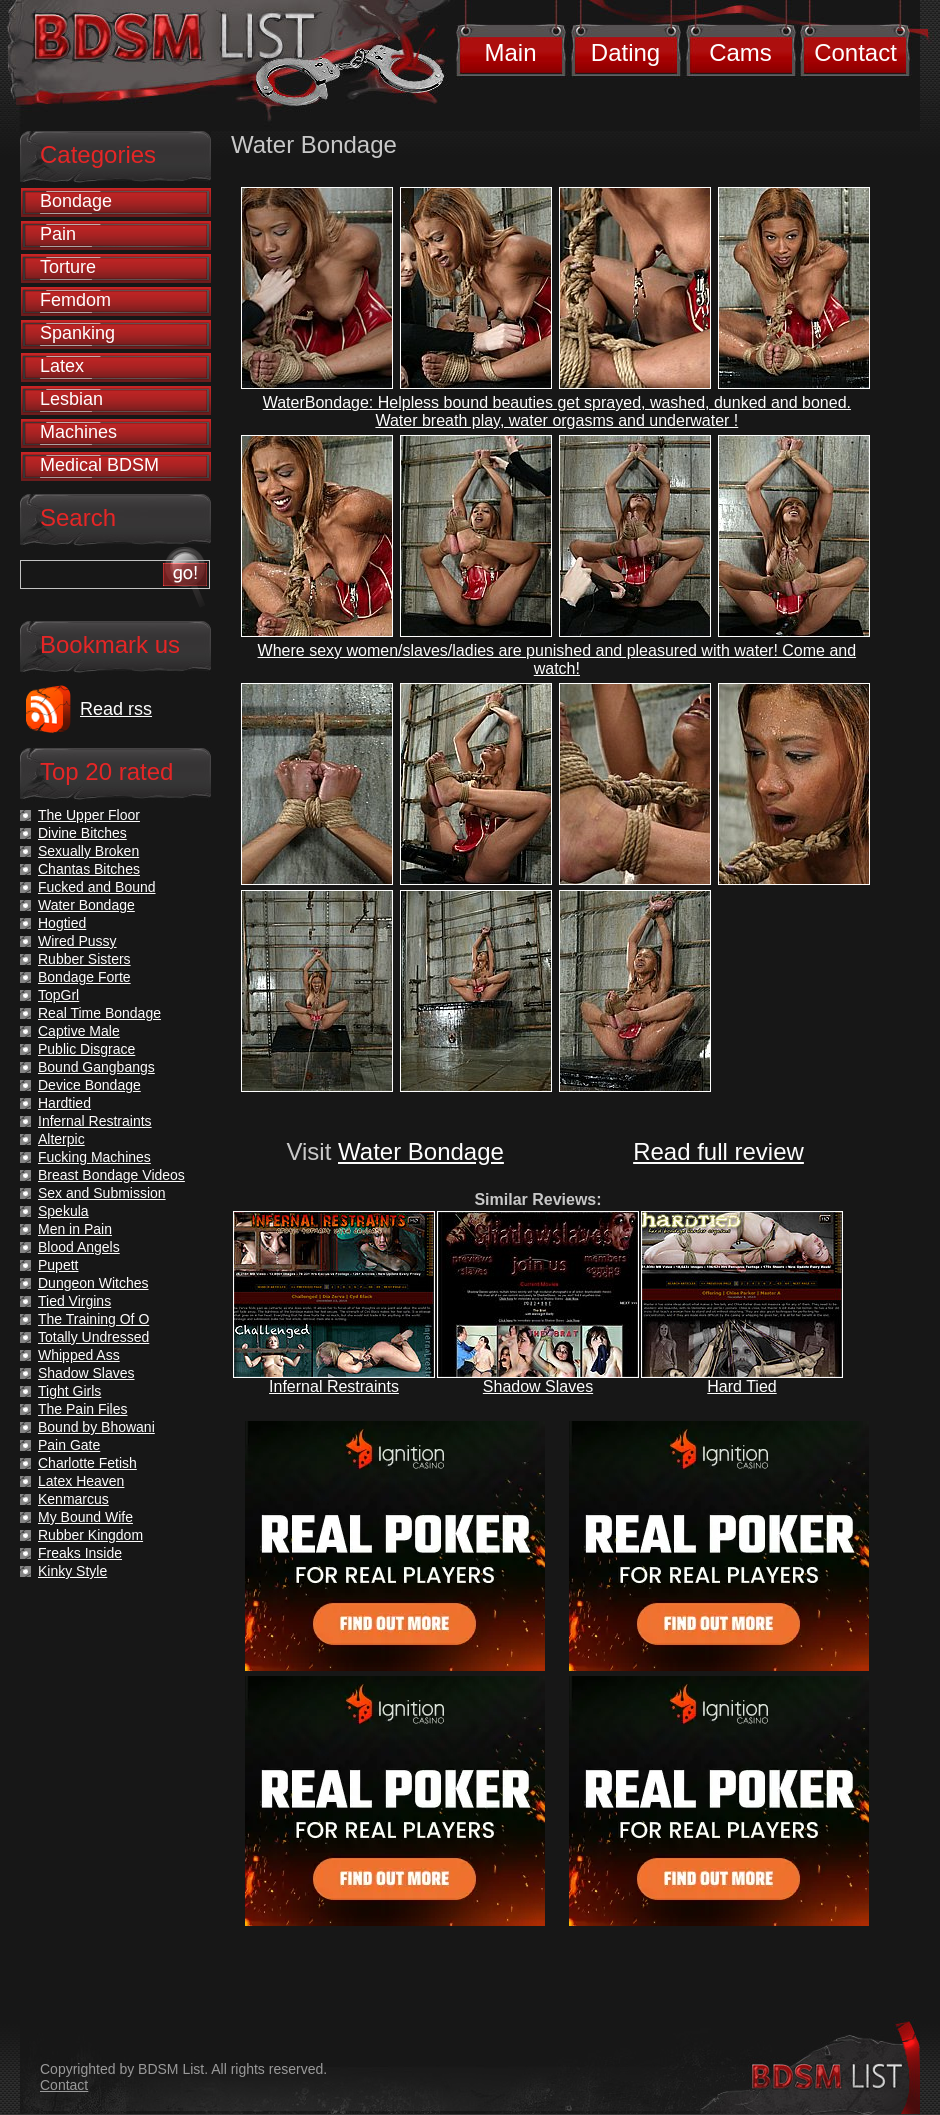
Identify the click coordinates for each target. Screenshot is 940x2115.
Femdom (75, 300)
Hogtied (62, 923)
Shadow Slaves (538, 1386)
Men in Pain (75, 1229)
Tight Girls (69, 1391)
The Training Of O (93, 1319)
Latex (62, 366)
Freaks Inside (80, 1553)
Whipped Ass (79, 1355)
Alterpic (61, 1139)
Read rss (116, 709)
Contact (855, 52)
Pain (58, 234)
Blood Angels (79, 1247)
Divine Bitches (82, 833)
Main (510, 52)
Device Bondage (89, 1085)
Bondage (76, 201)
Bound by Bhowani (96, 1427)
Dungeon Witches (93, 1283)
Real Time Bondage (99, 1013)
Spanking (77, 333)
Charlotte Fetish (87, 1463)
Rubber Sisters (84, 959)
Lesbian (71, 399)
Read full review (718, 1151)
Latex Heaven (81, 1481)
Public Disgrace (86, 1049)
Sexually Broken (88, 851)
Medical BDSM (99, 465)
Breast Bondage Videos (111, 1175)
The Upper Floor (89, 815)
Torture (68, 267)
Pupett (58, 1265)
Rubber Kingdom (90, 1535)
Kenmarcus (73, 1499)
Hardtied (64, 1103)
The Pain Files (82, 1409)
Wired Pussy (77, 941)
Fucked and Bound (97, 887)
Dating (625, 52)
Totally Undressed (93, 1337)
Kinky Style (72, 1571)
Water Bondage (421, 1151)
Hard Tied (741, 1386)
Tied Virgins (74, 1301)
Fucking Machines (94, 1157)
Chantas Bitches (89, 869)
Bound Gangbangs (96, 1067)
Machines (78, 432)
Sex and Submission (102, 1193)
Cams (740, 52)
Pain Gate (69, 1445)
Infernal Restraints (334, 1386)
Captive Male (79, 1031)
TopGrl (58, 995)
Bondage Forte (84, 977)
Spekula (63, 1211)
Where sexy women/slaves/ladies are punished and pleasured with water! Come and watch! (557, 659)
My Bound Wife (85, 1517)
